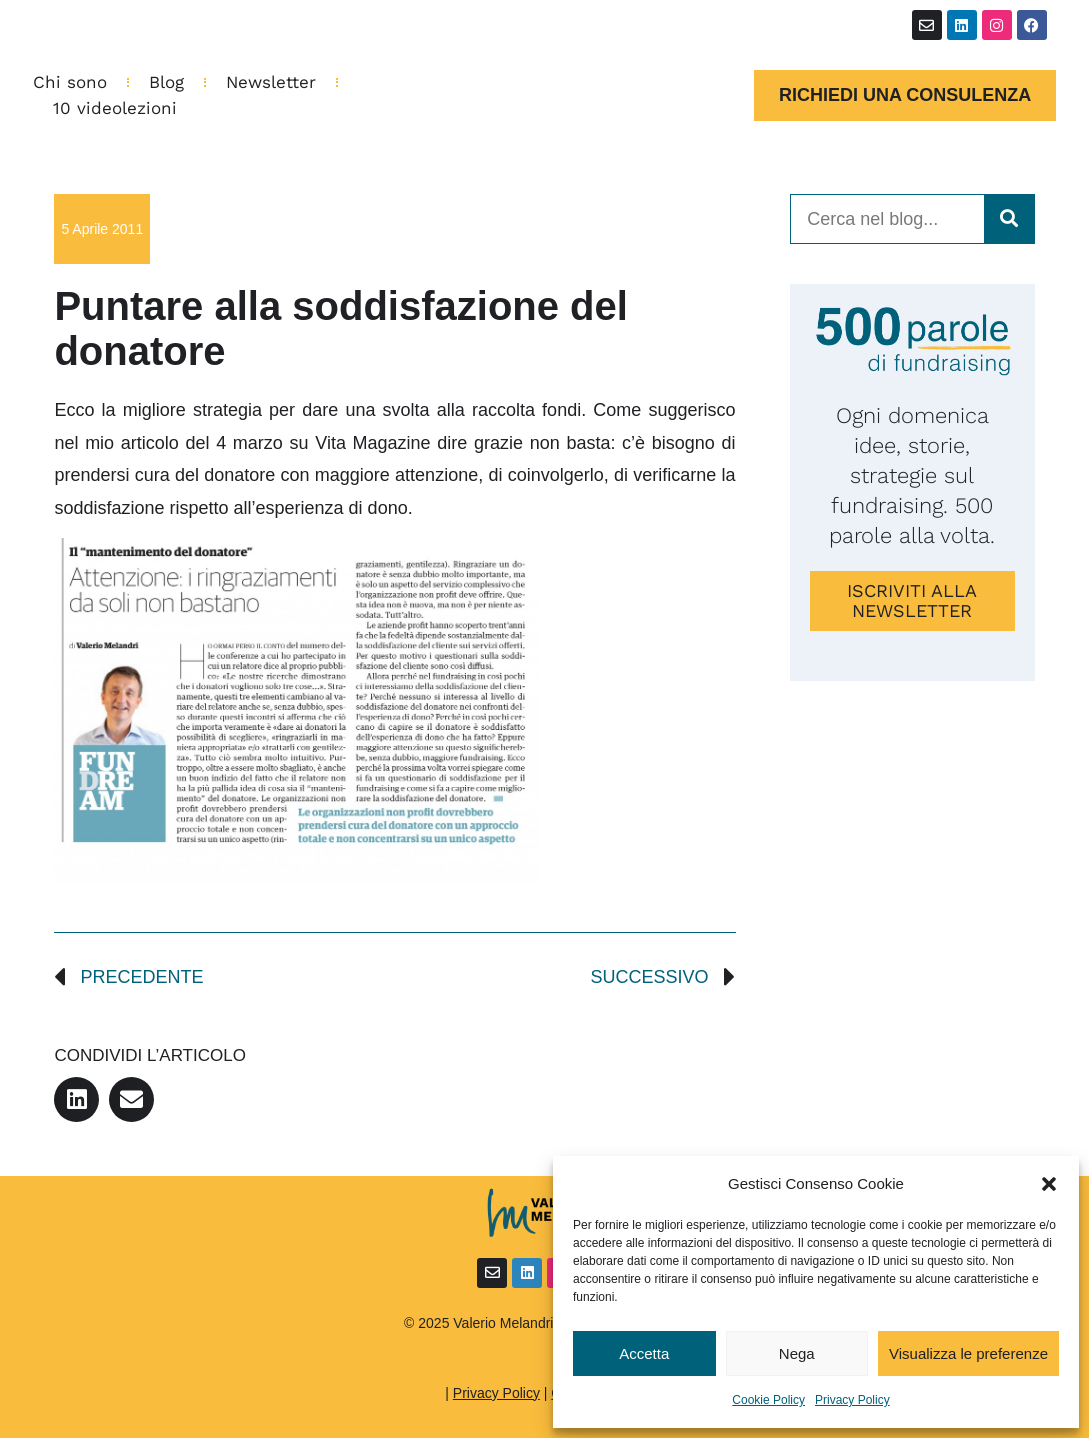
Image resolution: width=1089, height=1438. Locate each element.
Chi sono (70, 82)
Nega (797, 1353)
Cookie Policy (768, 1400)
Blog (166, 82)
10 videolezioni (115, 108)
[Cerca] (1009, 219)
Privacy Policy (852, 1400)
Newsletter (271, 82)
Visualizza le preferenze (968, 1353)
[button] (1049, 1184)
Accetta (644, 1353)
